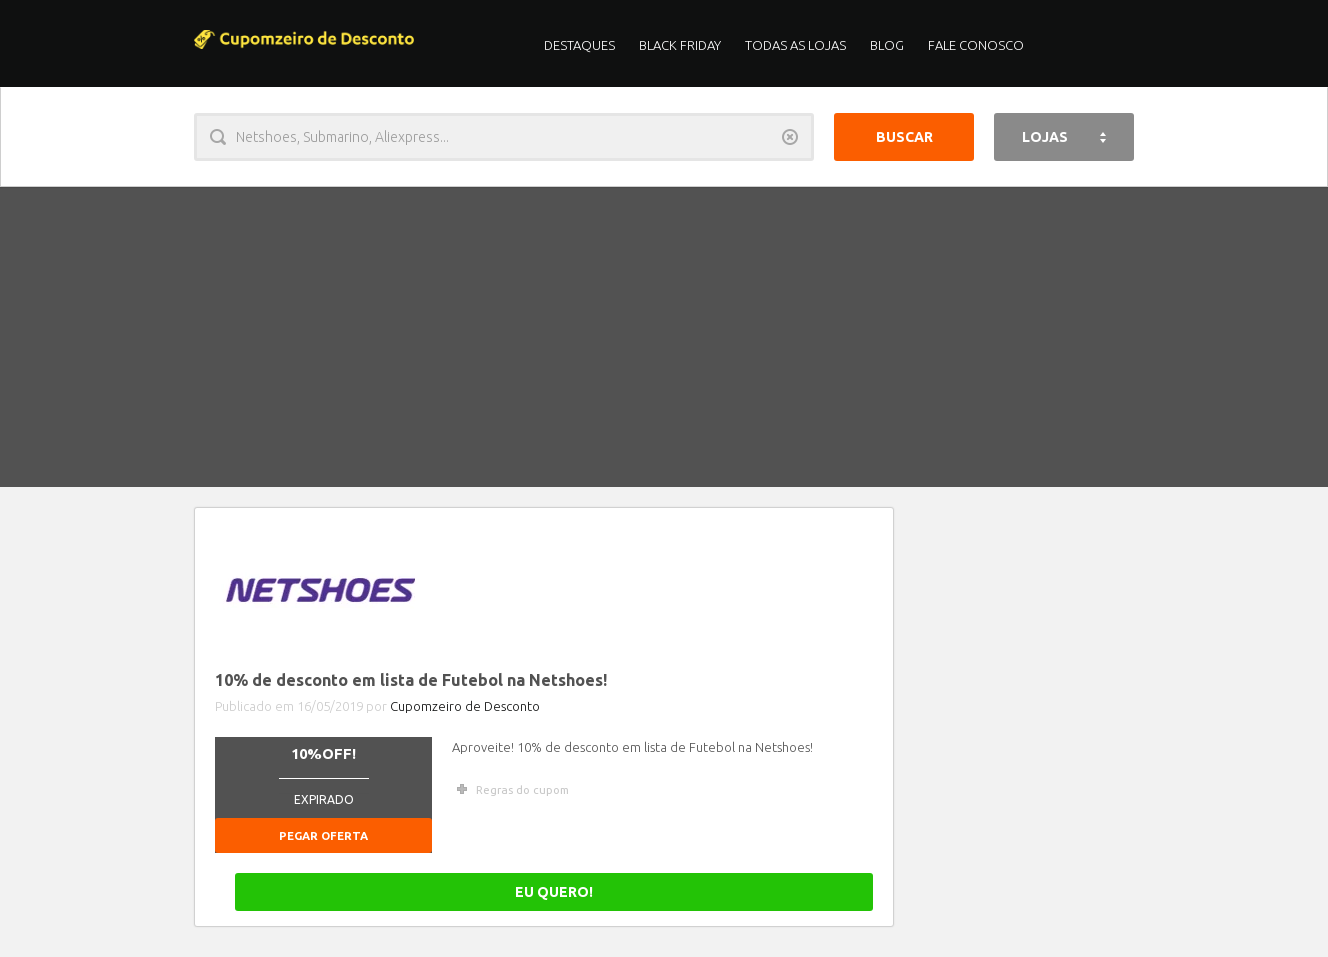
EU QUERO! (803, 892)
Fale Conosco (976, 45)
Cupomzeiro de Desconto (465, 706)
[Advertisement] (664, 337)
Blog (887, 45)
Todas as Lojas (795, 45)
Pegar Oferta (323, 835)
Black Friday (680, 45)
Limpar (790, 137)
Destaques (579, 45)
